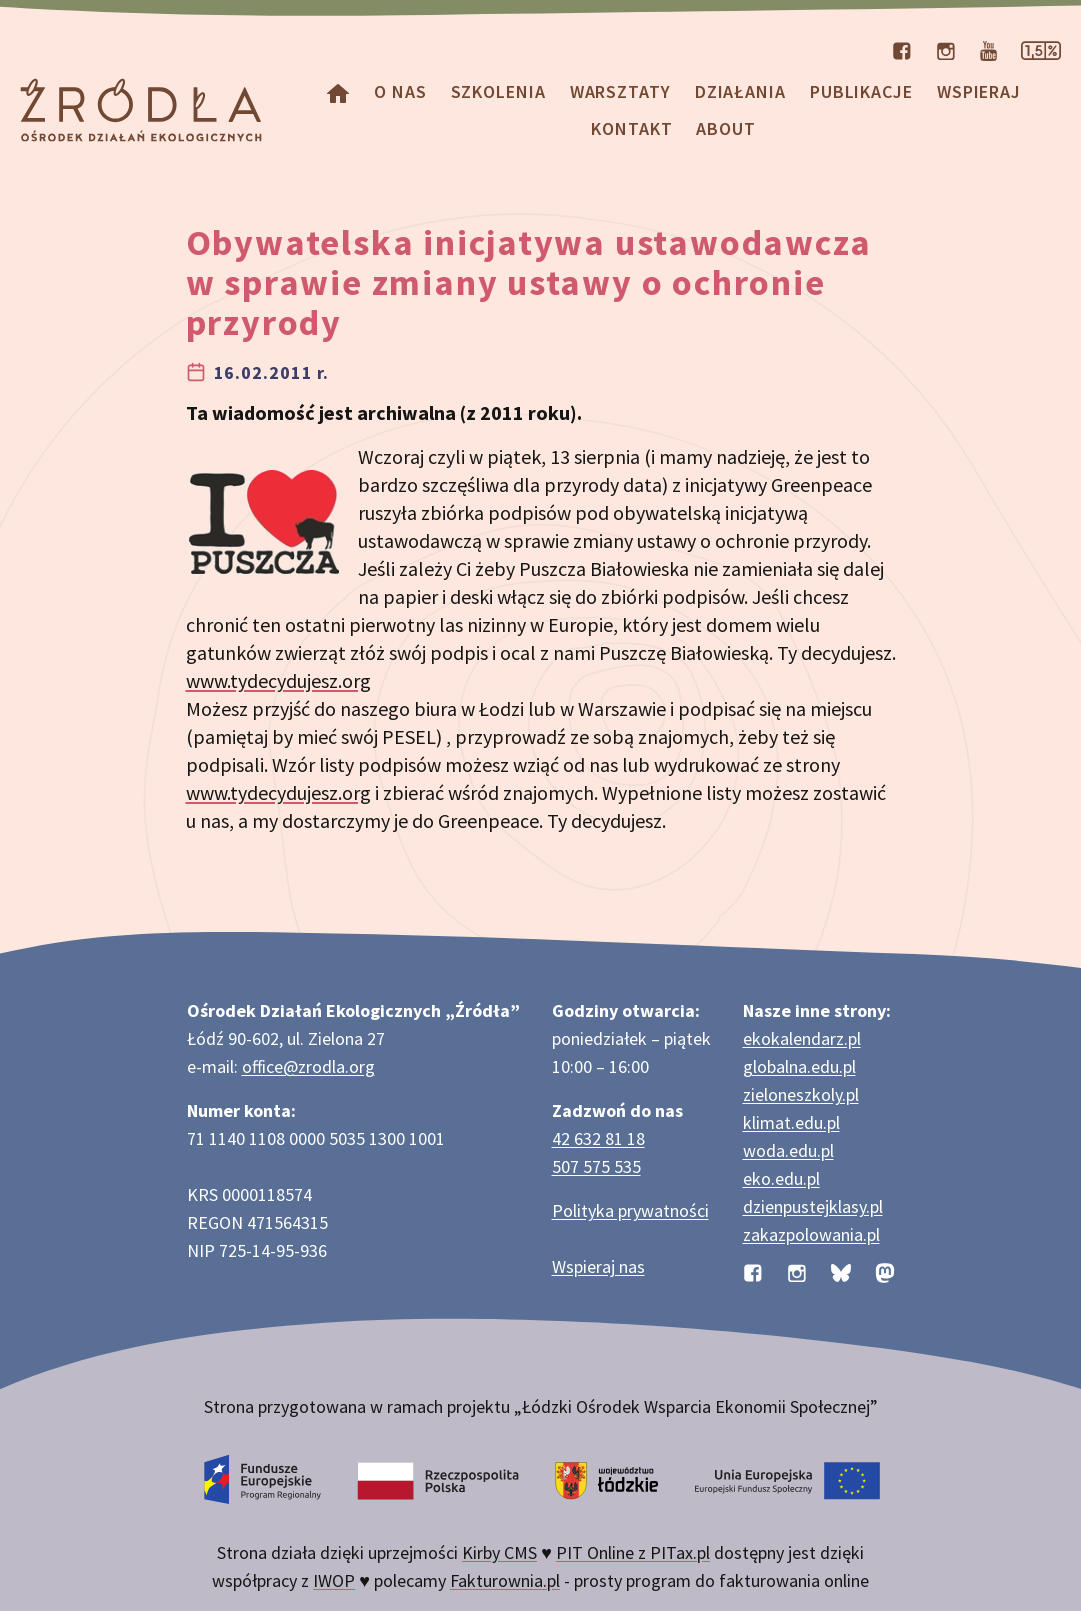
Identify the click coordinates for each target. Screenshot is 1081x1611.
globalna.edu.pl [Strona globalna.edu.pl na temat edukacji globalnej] (799, 1066)
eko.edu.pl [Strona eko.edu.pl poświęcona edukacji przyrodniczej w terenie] (781, 1178)
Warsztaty (620, 91)
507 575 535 (596, 1166)
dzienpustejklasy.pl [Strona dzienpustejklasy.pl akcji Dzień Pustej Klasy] (813, 1206)
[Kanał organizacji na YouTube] (988, 49)
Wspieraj (979, 91)
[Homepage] (338, 91)
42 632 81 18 (598, 1138)
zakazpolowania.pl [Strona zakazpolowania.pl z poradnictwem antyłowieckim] (811, 1234)
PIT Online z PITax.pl (633, 1552)
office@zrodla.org (308, 1066)
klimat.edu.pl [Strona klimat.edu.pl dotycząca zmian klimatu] (791, 1122)
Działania (740, 91)
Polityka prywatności (630, 1210)
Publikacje (861, 91)
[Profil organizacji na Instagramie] (946, 49)
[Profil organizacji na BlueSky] (841, 1270)
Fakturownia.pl (505, 1580)
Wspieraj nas (598, 1266)
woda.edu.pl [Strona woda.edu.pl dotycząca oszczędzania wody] (788, 1150)
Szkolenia (498, 91)
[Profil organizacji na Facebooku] (902, 49)
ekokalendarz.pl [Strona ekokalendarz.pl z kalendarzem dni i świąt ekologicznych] (802, 1038)
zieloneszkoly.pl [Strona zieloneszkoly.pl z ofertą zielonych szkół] (801, 1094)
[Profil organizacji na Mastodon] (885, 1270)
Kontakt (631, 128)
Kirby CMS (499, 1552)
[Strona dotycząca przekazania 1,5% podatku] (1041, 49)
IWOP (334, 1580)
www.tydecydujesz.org (278, 680)
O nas (400, 91)
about (726, 128)
